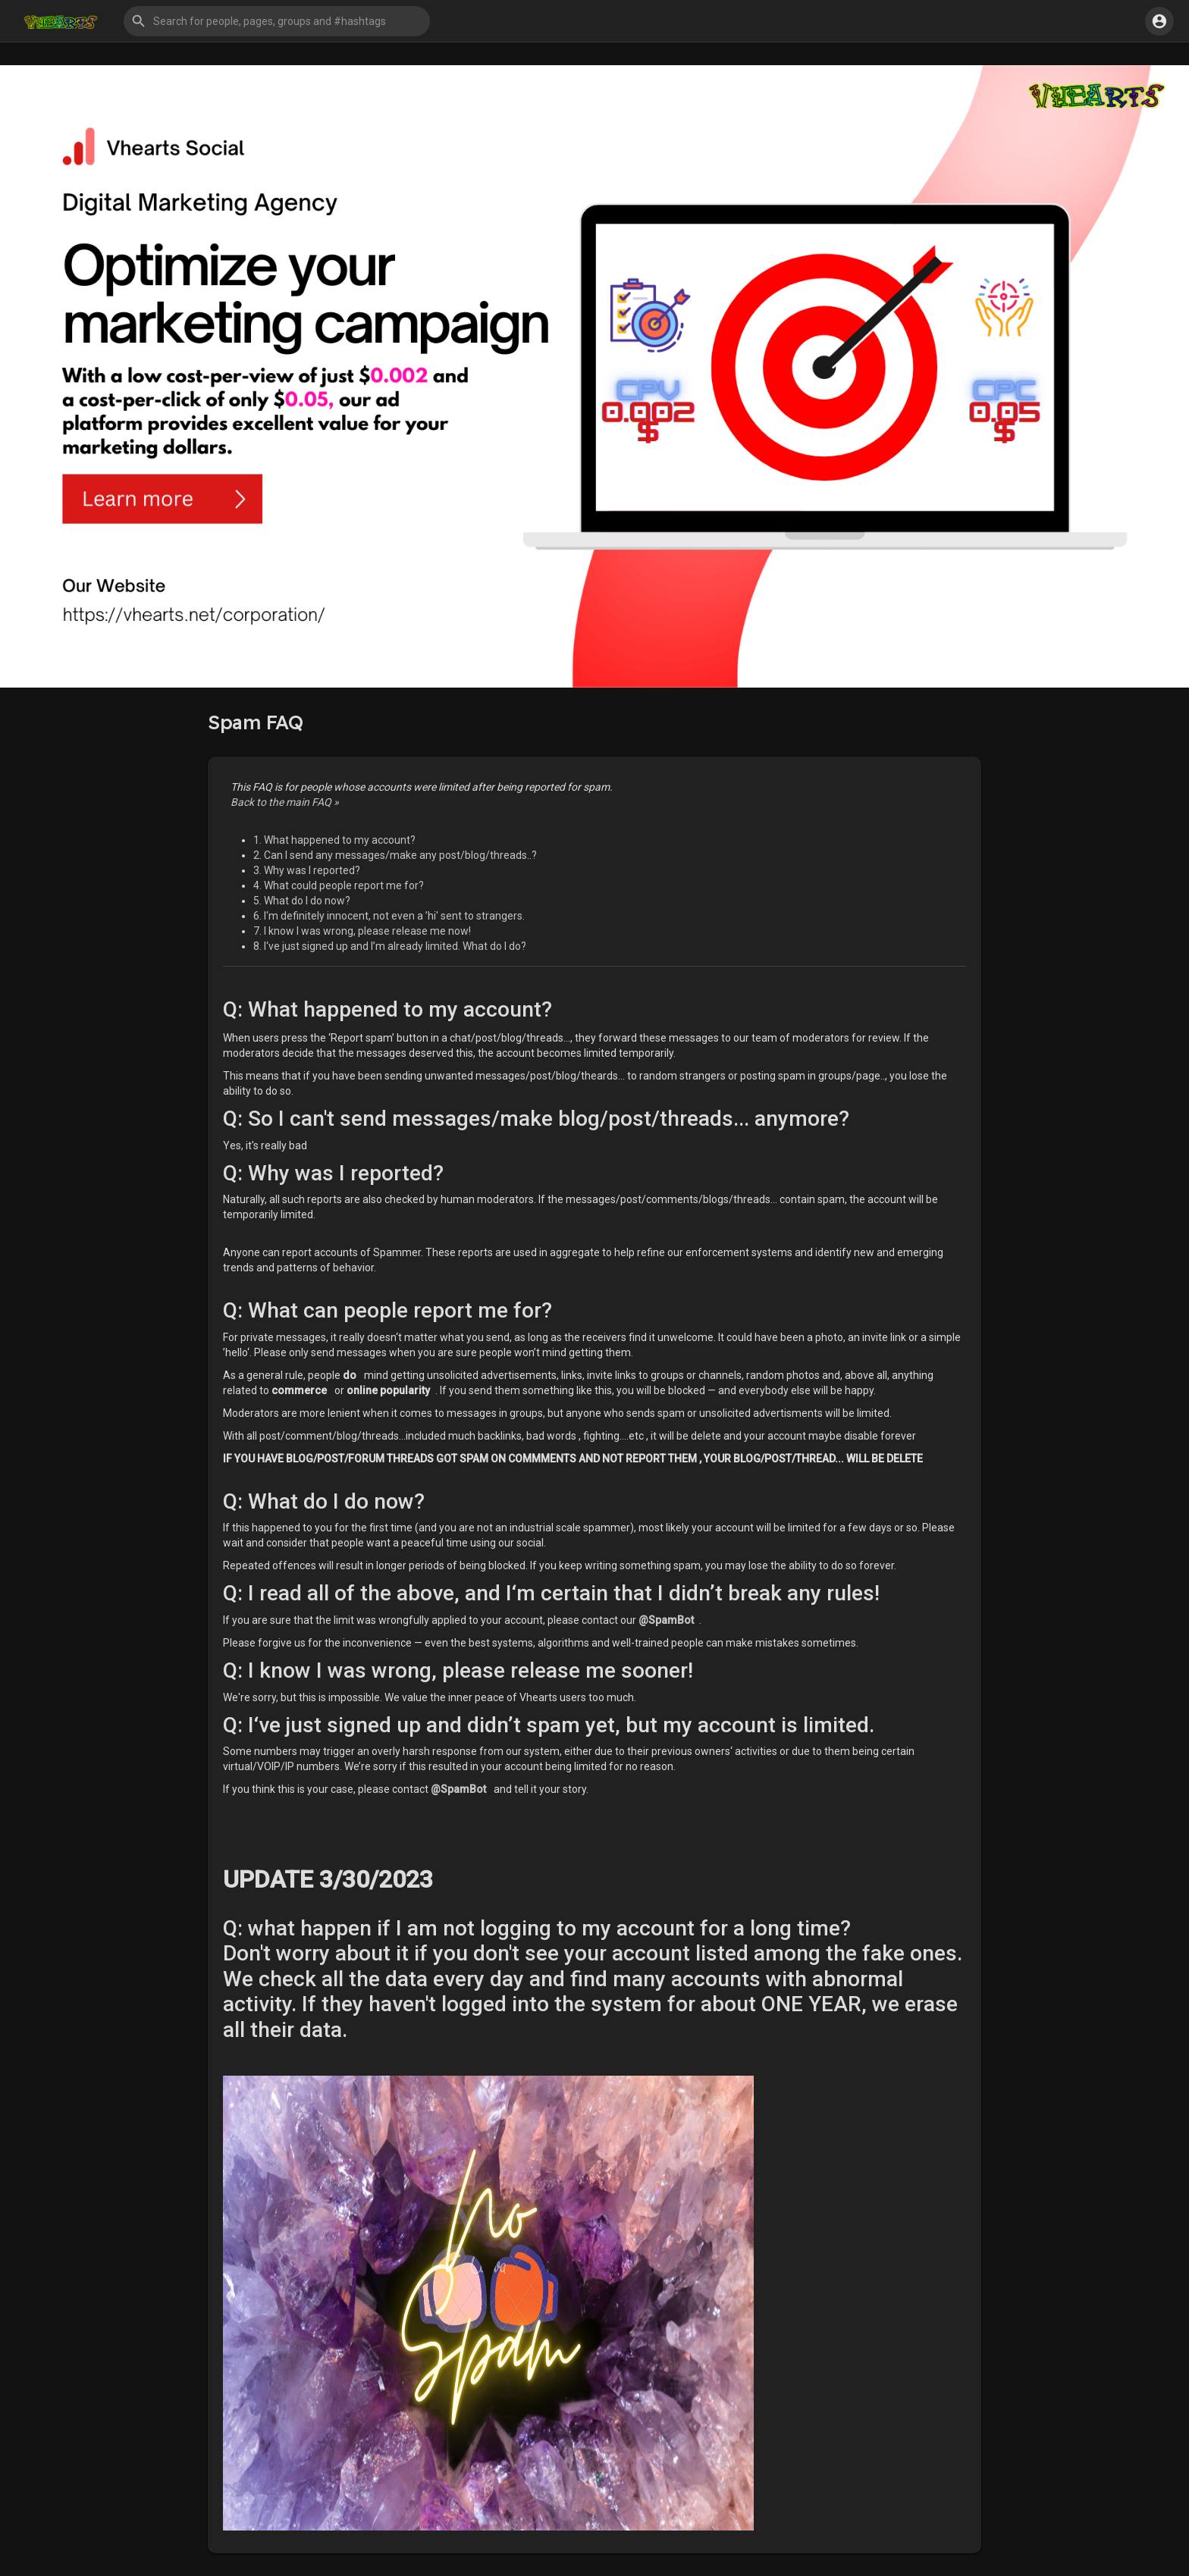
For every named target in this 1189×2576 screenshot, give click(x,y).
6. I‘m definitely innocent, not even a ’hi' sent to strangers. (389, 916)
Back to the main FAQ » (285, 802)
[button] (277, 21)
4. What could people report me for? (338, 885)
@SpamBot (666, 1620)
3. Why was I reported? (306, 870)
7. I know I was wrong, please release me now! (362, 931)
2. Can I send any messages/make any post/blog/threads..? (395, 855)
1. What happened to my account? (334, 840)
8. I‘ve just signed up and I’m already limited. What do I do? (389, 946)
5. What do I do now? (301, 901)
